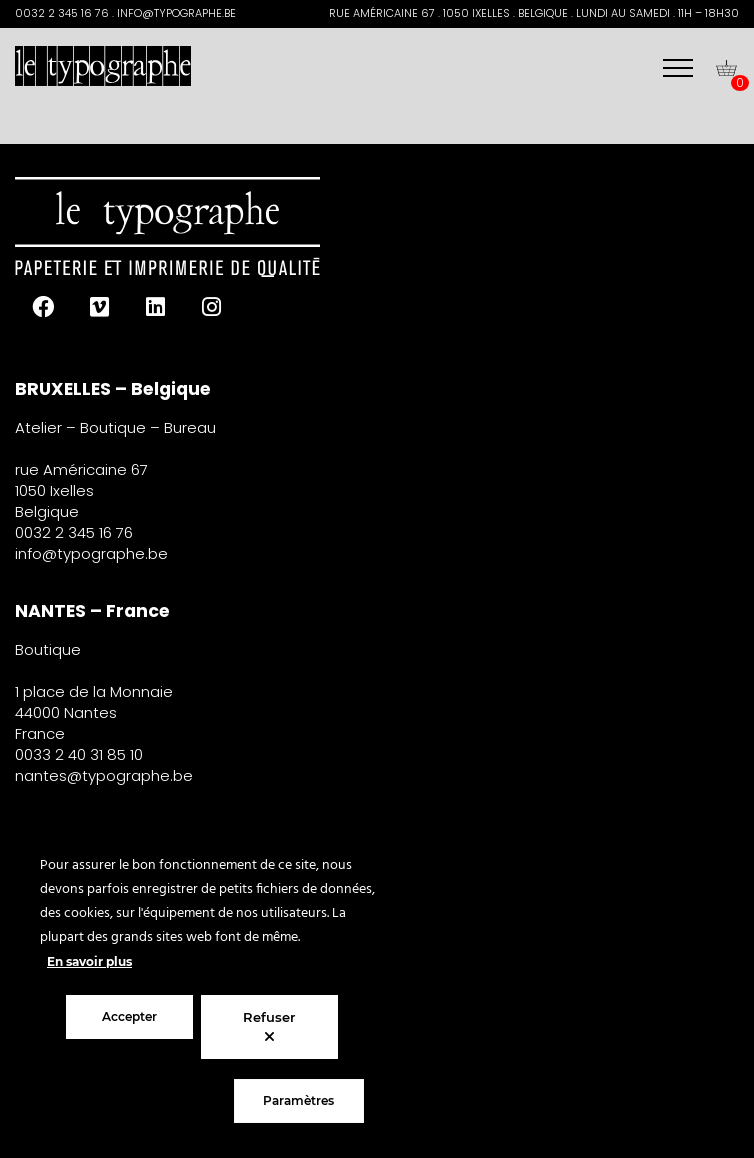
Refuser (269, 1026)
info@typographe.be (91, 553)
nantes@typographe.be (104, 775)
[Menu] (678, 68)
